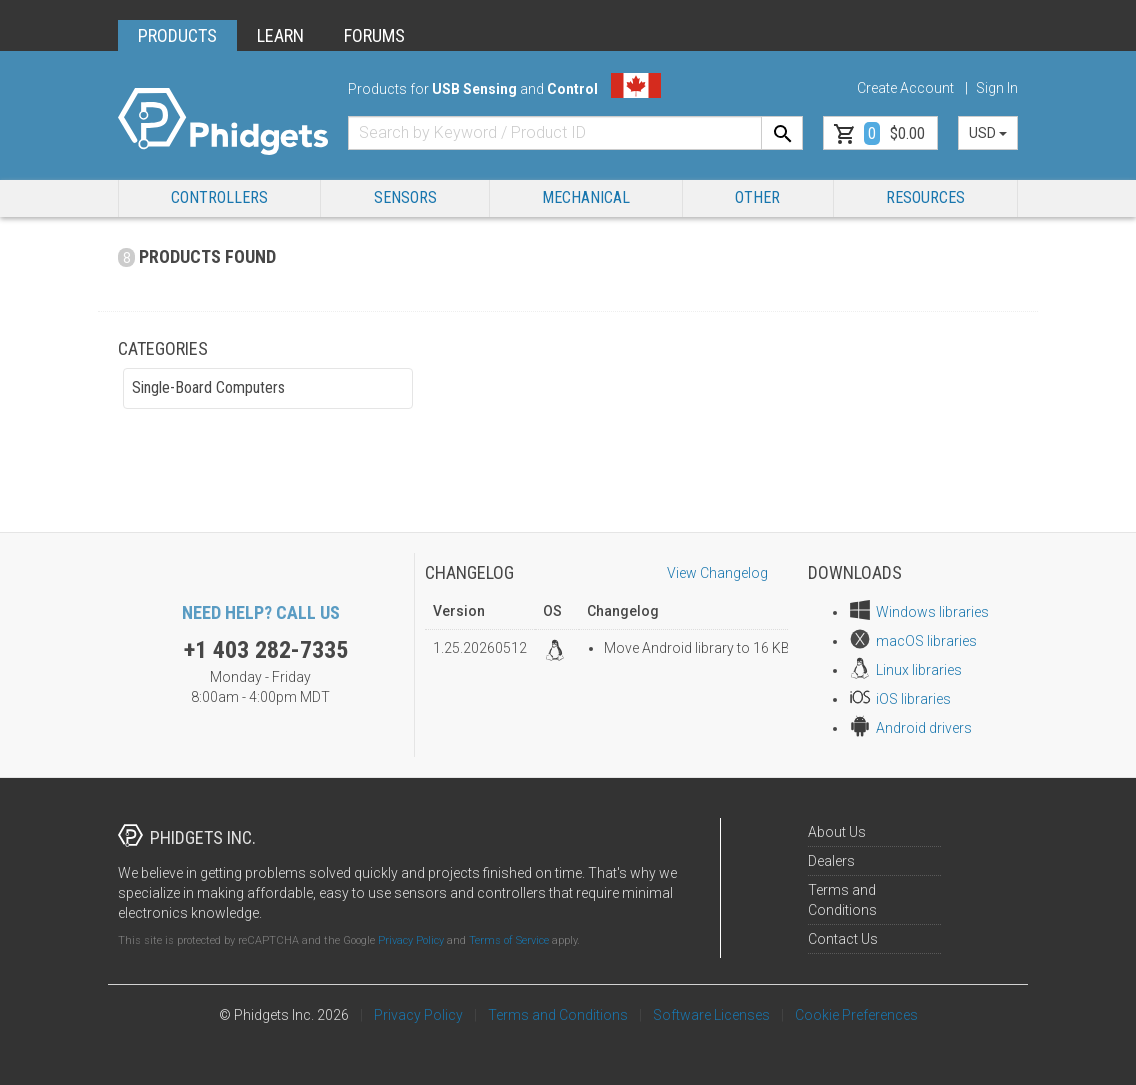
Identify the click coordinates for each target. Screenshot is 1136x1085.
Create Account (905, 88)
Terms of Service (509, 940)
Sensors (405, 197)
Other (757, 197)
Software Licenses (711, 1015)
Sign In (997, 88)
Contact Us (843, 939)
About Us (837, 832)
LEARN (280, 35)
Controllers (219, 197)
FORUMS (374, 35)
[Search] (782, 133)
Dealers (831, 861)
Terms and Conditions (558, 1015)
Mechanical (586, 197)
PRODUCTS (177, 35)
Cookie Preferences (856, 1015)
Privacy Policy (411, 940)
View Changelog (717, 573)
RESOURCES (925, 197)
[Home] (223, 122)
